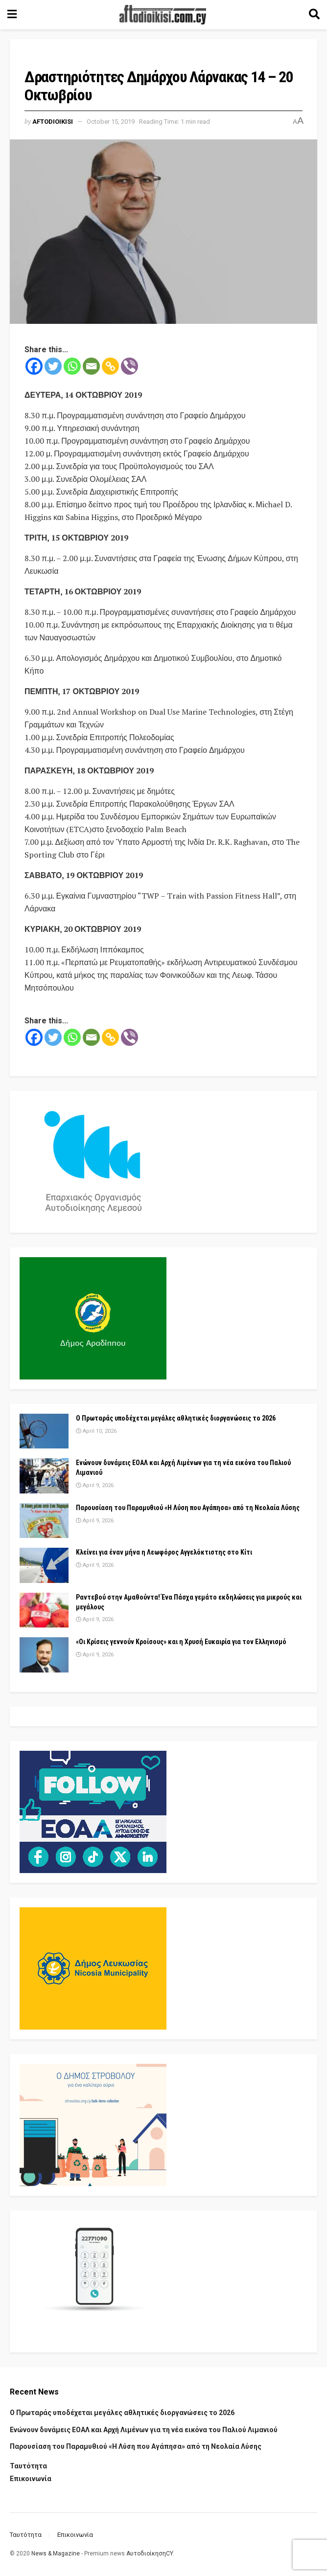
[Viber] (129, 366)
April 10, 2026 (96, 1431)
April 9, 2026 (95, 1485)
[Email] (91, 366)
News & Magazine (55, 2553)
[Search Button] (314, 14)
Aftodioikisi (52, 121)
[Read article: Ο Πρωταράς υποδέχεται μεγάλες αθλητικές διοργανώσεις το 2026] (44, 1431)
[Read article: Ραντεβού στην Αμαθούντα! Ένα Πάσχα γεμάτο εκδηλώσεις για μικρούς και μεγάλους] (44, 1610)
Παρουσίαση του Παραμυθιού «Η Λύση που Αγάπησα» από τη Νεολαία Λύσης (188, 1508)
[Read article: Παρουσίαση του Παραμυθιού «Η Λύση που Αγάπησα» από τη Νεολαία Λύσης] (44, 1520)
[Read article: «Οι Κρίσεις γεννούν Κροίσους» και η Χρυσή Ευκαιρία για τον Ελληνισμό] (44, 1654)
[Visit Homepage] (163, 14)
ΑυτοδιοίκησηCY (149, 2553)
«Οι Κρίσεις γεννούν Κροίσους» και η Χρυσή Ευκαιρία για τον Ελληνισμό (181, 1642)
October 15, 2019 (111, 121)
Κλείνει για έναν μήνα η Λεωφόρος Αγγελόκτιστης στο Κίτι (164, 1552)
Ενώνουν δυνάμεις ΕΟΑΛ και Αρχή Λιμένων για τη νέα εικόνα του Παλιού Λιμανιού (144, 2430)
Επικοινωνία (30, 2479)
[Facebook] (34, 366)
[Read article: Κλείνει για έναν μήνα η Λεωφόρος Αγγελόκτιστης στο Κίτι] (44, 1565)
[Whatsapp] (72, 366)
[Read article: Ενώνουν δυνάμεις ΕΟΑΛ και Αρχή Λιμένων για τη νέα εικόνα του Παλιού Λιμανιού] (44, 1475)
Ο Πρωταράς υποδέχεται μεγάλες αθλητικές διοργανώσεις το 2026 (176, 1418)
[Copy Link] (110, 366)
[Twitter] (53, 366)
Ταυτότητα (28, 2466)
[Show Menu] (12, 14)
